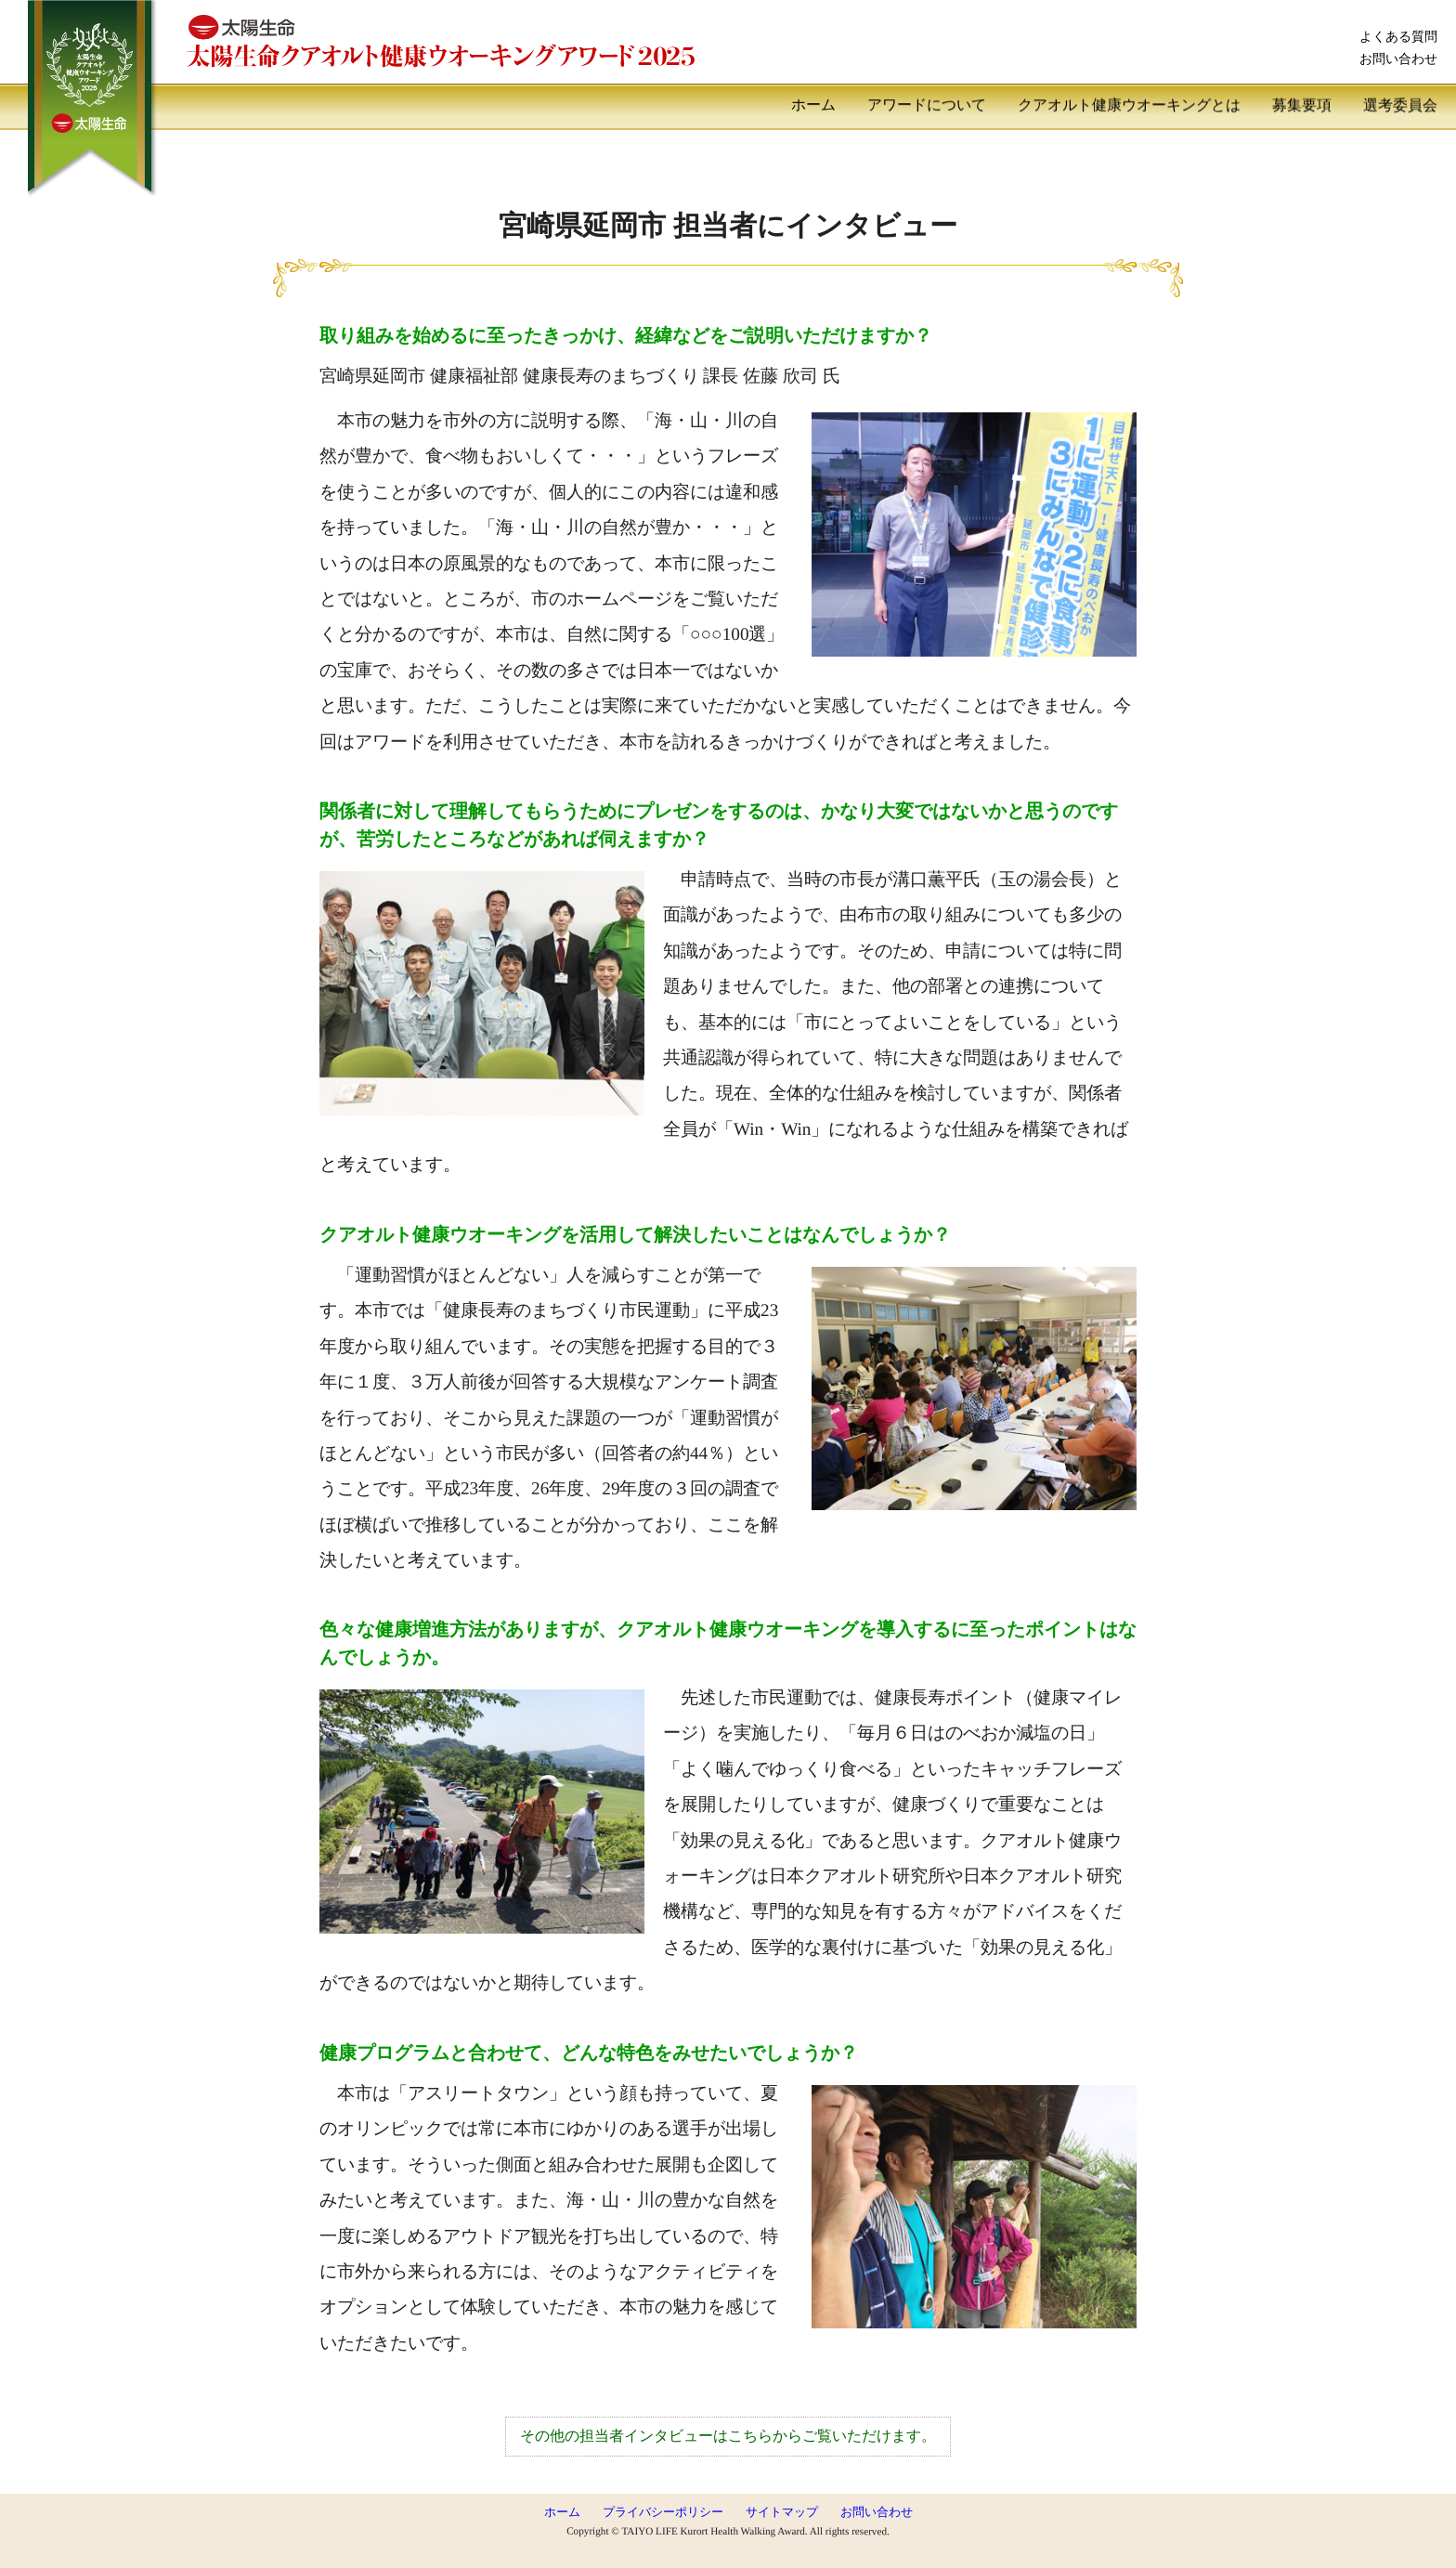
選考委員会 (1400, 105)
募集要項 (1302, 105)
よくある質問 (1398, 36)
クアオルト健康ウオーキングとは (1129, 104)
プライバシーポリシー (663, 2512)
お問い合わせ (1398, 58)
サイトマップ (782, 2512)
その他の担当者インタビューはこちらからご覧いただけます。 (728, 2436)
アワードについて (926, 104)
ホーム (813, 104)
